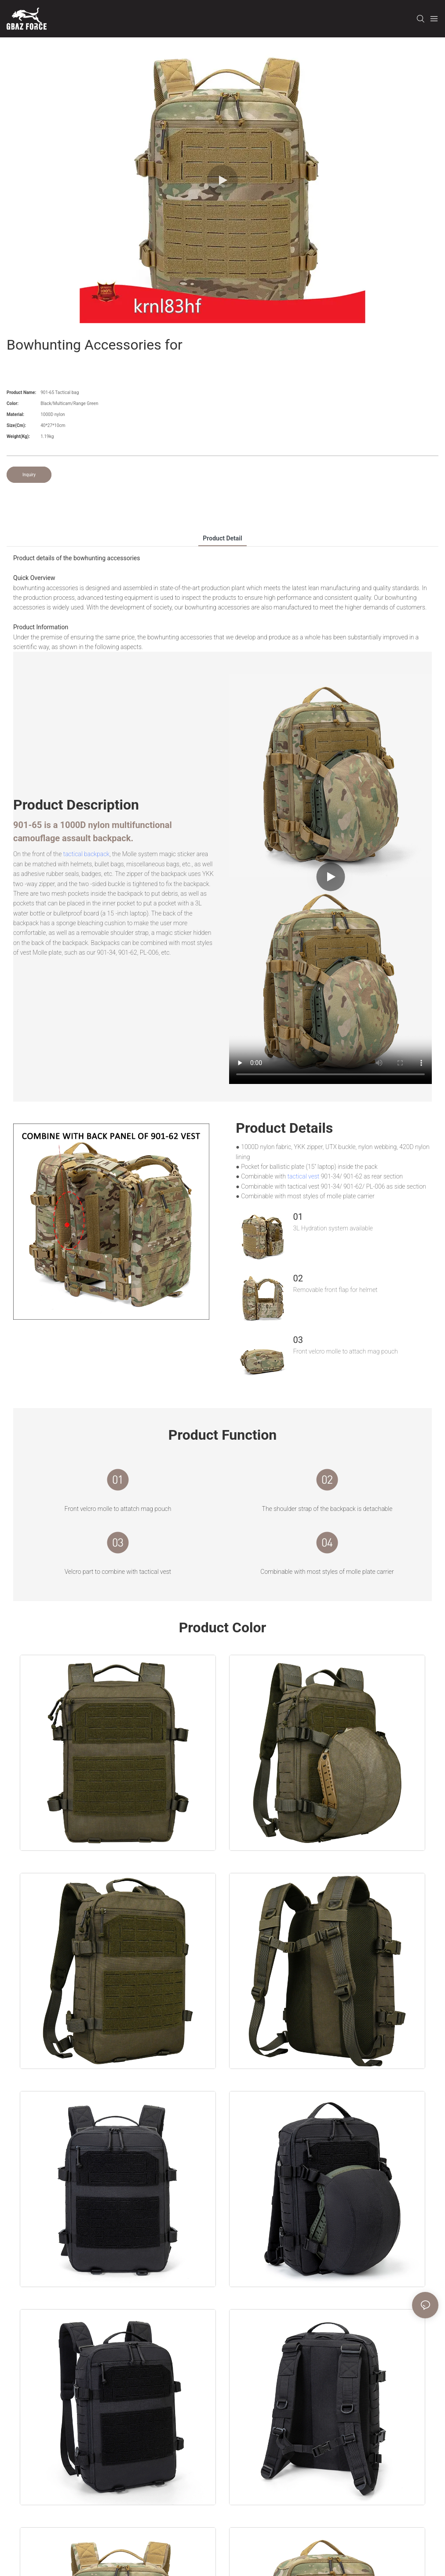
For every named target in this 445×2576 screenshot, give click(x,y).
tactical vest (304, 1176)
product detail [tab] (222, 538)
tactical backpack (86, 853)
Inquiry (29, 474)
